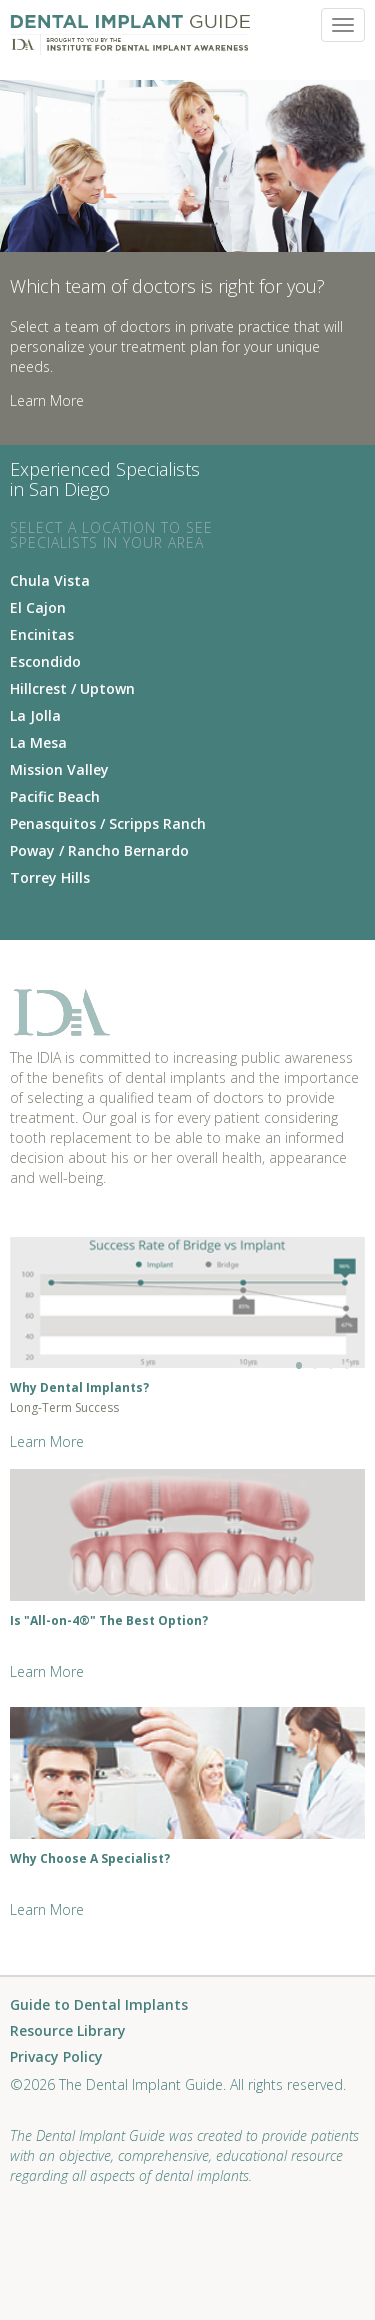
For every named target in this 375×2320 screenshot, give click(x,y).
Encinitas (42, 634)
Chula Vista (50, 580)
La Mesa (38, 742)
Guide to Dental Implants (99, 2005)
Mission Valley (59, 769)
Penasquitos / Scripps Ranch (108, 823)
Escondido (45, 661)
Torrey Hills (50, 877)
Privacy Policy (56, 2057)
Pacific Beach (55, 796)
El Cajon (38, 607)
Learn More (47, 400)
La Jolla (35, 715)
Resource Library (68, 2031)
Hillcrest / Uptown (72, 688)
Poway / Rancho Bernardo (99, 850)
